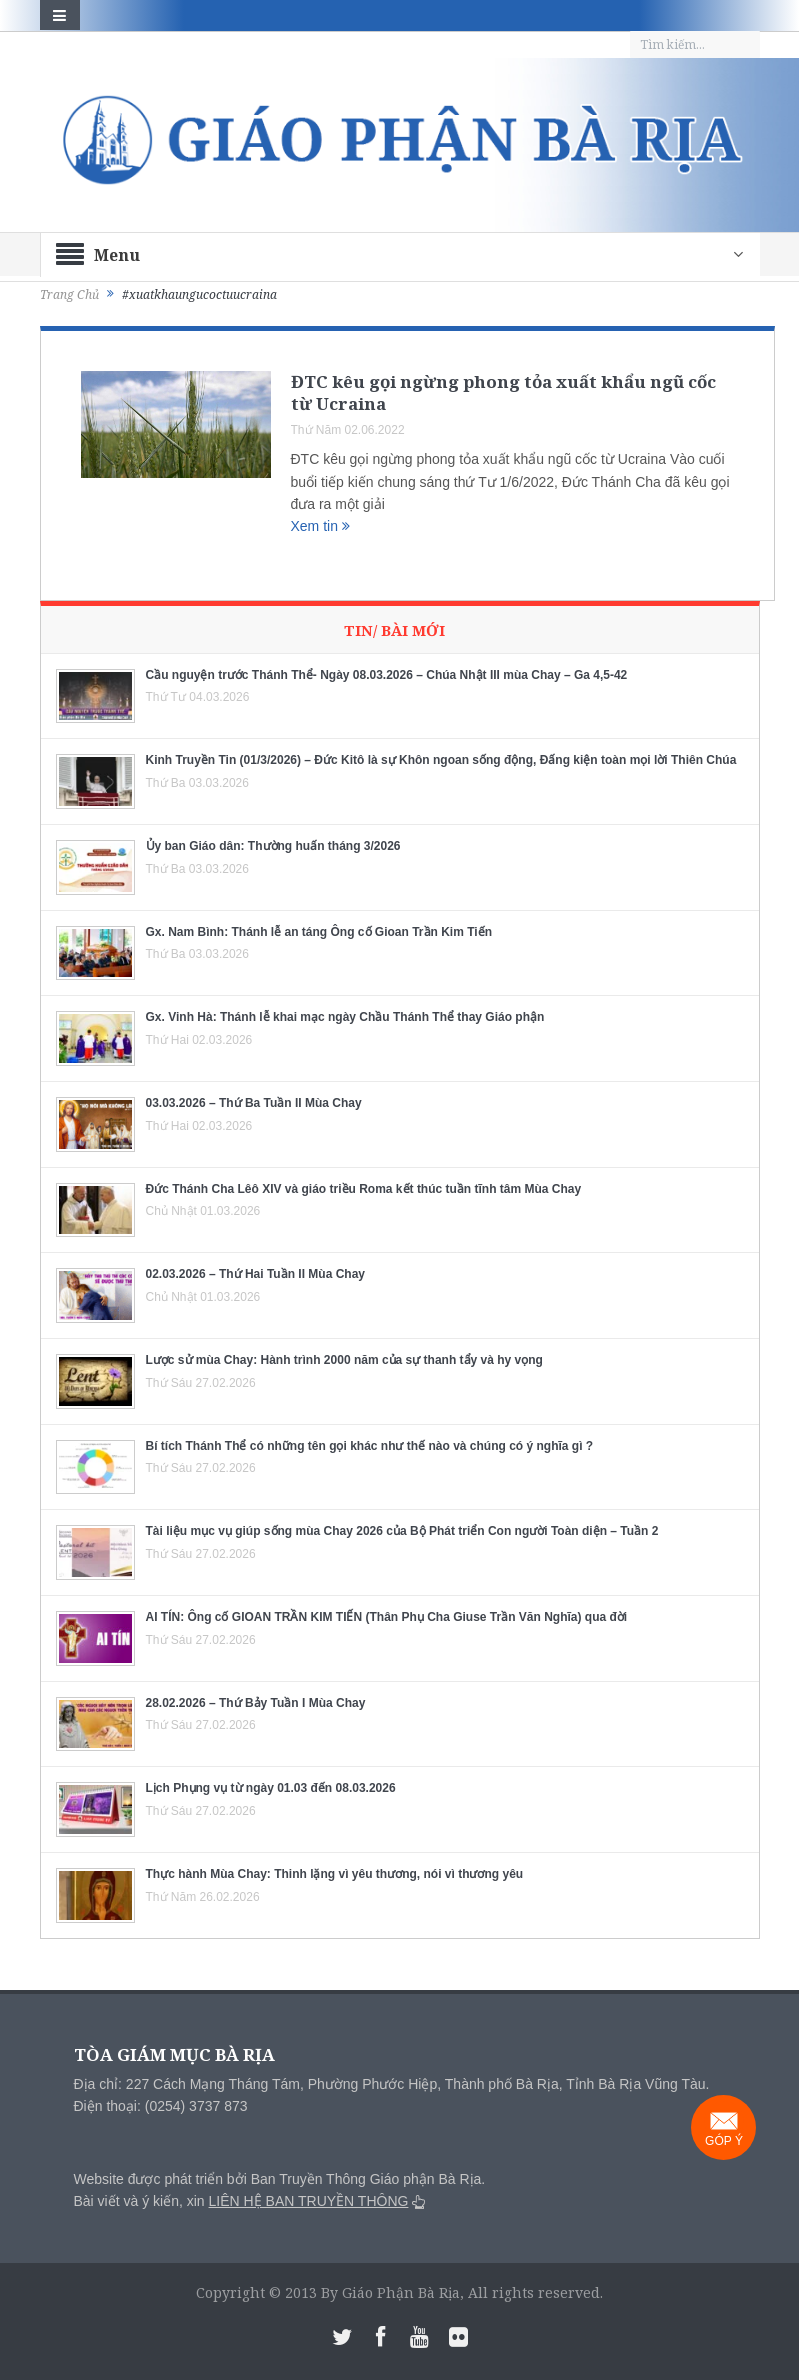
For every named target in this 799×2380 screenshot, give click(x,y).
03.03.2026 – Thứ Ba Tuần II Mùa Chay (254, 1103)
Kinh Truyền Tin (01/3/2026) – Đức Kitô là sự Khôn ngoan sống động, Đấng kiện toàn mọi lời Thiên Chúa (441, 760)
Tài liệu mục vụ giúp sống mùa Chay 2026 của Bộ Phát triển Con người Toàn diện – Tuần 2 (402, 1531)
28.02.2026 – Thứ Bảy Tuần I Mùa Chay (256, 1703)
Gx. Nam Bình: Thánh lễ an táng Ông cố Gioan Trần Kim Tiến (319, 932)
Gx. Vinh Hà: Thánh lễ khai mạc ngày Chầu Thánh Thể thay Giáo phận (345, 1017)
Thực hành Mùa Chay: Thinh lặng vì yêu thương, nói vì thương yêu (335, 1874)
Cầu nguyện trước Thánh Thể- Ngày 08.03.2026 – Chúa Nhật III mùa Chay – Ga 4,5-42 (387, 675)
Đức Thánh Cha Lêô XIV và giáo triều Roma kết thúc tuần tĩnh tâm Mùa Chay (364, 1189)
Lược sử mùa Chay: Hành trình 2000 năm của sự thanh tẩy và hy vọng (344, 1360)
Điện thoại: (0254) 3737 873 (161, 2106)
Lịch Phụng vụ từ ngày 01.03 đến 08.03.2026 (271, 1788)
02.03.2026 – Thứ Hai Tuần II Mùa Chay (256, 1274)
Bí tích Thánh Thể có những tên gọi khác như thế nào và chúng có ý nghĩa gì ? (370, 1446)
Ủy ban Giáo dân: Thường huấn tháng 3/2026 (273, 846)
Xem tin (320, 526)
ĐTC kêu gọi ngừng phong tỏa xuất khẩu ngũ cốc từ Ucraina (503, 392)
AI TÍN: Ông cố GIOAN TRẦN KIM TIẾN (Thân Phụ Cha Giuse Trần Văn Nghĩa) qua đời (387, 1617)
